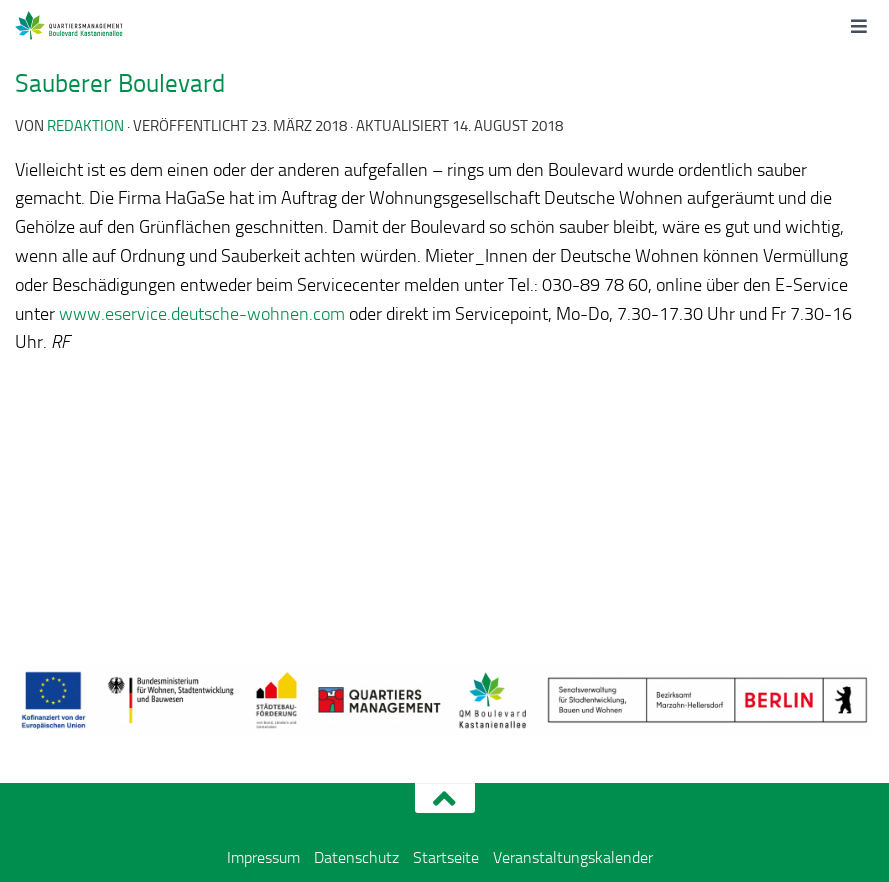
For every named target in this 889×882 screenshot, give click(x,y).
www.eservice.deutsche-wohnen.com (202, 314)
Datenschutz (356, 857)
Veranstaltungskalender (573, 857)
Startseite (446, 857)
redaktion (85, 126)
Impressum (263, 857)
